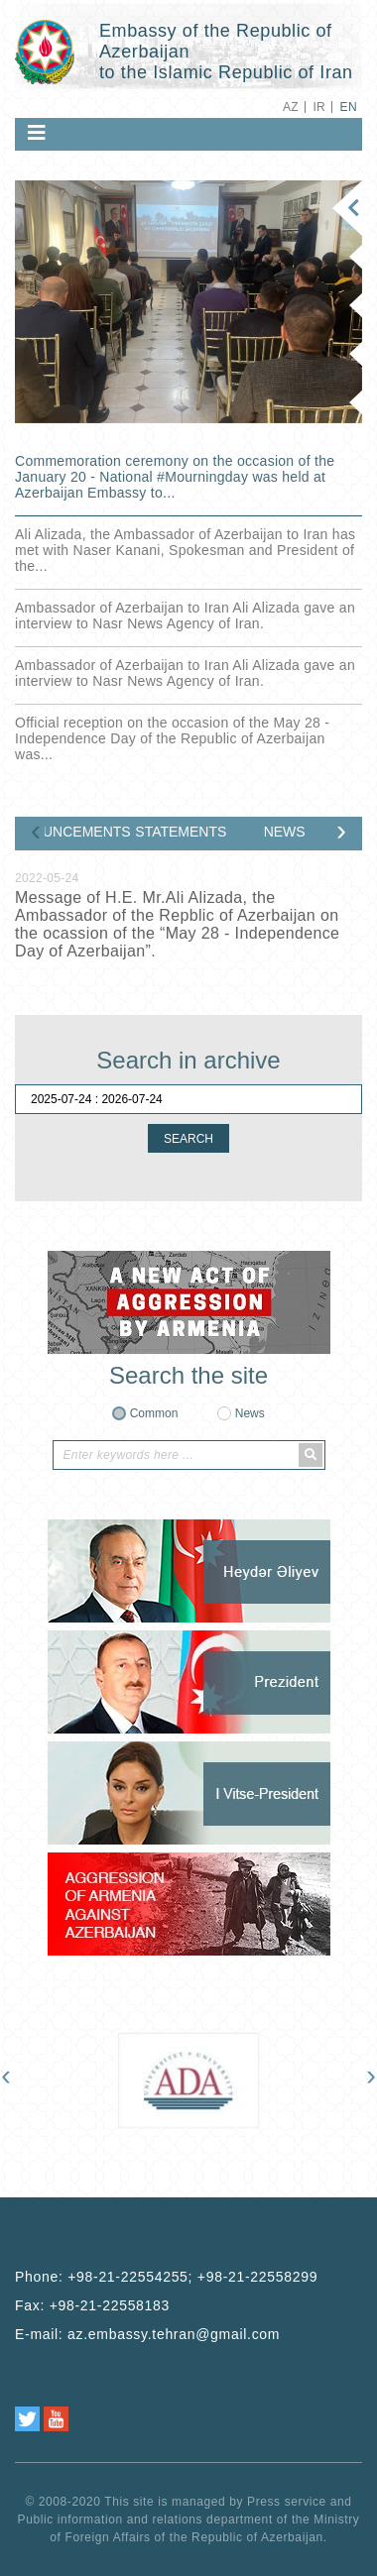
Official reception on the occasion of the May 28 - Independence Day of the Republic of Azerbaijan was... (172, 738)
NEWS (285, 832)
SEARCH (188, 1139)
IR (319, 107)
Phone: (166, 2277)
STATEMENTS (184, 832)
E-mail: (147, 2334)
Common (154, 1413)
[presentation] (36, 834)
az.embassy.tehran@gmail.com (173, 2334)
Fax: (92, 2305)
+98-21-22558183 (110, 2305)
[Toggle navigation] (37, 133)
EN (348, 107)
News (250, 1413)
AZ (291, 107)
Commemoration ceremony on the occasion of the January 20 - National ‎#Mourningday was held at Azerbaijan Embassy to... (174, 477)
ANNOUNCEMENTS (88, 832)
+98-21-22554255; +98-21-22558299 (192, 2277)
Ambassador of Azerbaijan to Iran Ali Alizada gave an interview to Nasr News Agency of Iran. (185, 615)
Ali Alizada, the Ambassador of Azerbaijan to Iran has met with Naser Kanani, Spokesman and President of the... (185, 550)
